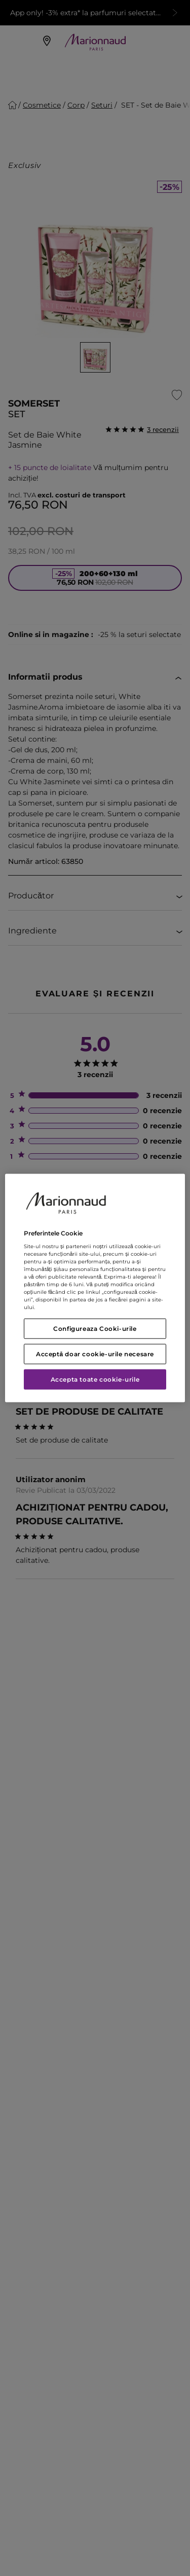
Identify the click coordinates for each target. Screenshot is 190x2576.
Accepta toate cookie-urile (95, 1379)
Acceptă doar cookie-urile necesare (95, 1354)
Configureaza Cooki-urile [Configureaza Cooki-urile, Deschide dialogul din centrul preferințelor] (94, 1328)
